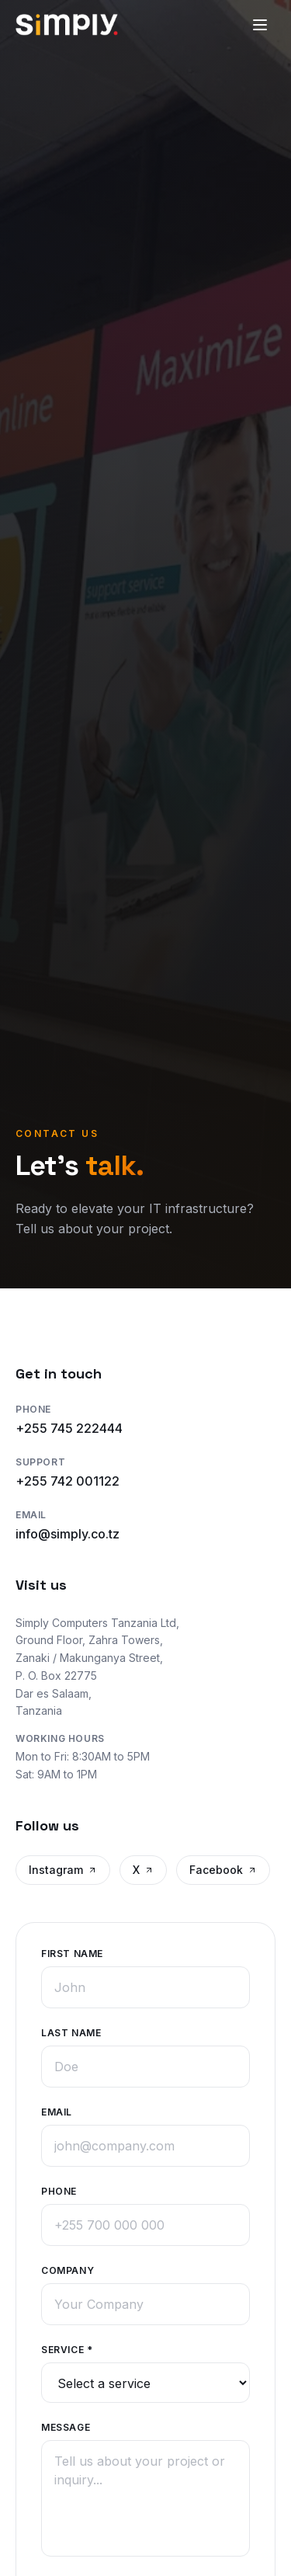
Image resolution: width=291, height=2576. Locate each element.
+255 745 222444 (69, 1428)
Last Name (71, 2031)
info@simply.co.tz (68, 1534)
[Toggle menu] (259, 24)
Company (67, 2269)
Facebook (223, 1869)
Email (56, 2110)
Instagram (63, 1869)
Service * (66, 2348)
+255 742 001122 (68, 1481)
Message (65, 2426)
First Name (72, 1952)
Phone (59, 2189)
